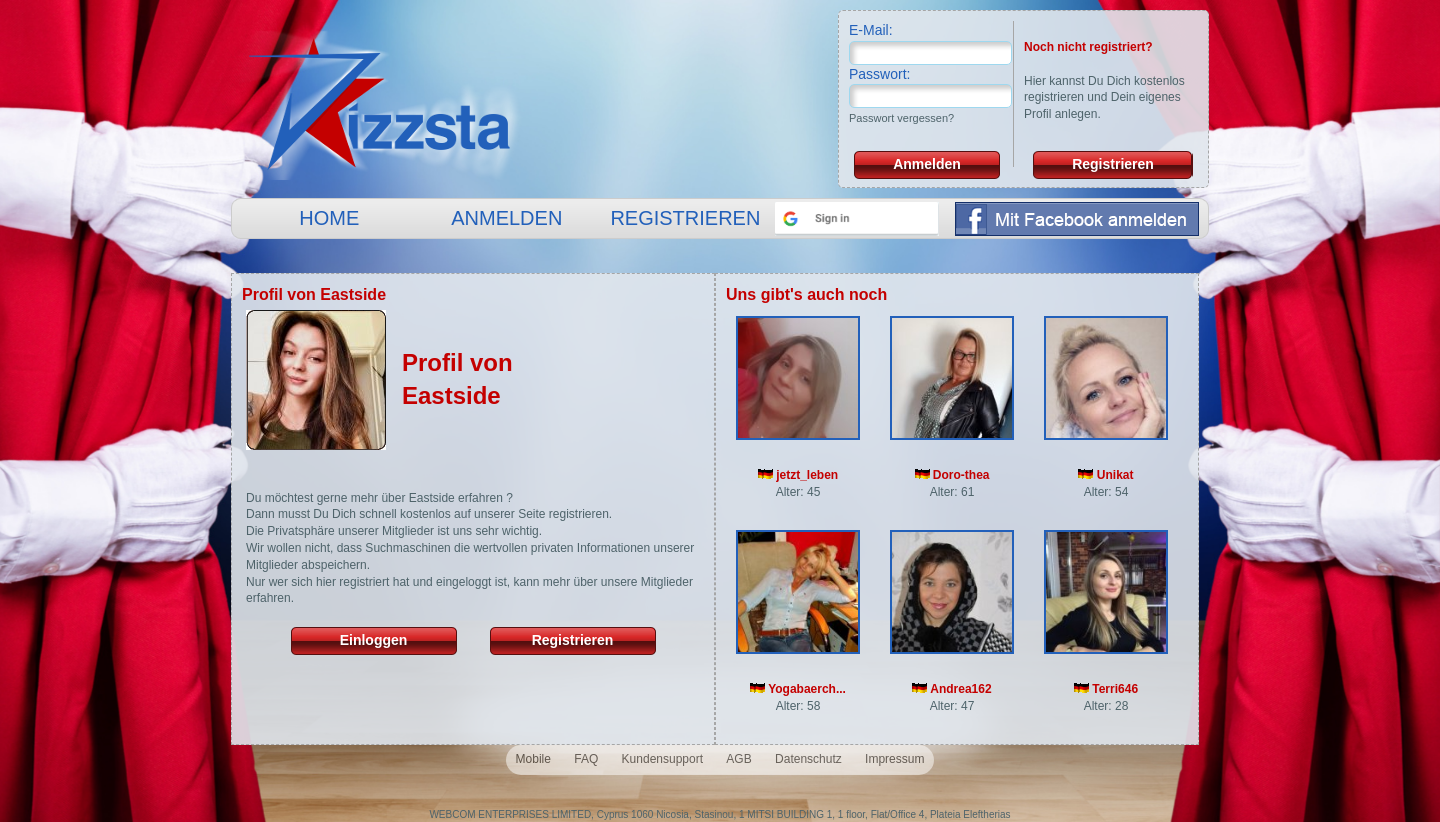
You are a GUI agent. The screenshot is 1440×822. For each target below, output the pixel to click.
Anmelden (927, 164)
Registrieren (1113, 164)
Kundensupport (662, 759)
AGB (738, 759)
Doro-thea (952, 475)
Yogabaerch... (798, 689)
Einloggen (374, 640)
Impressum (894, 759)
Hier (1035, 81)
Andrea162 (951, 689)
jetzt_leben (798, 475)
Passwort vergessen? (901, 118)
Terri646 (1106, 689)
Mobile (533, 759)
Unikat (1105, 475)
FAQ (586, 759)
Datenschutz (808, 759)
